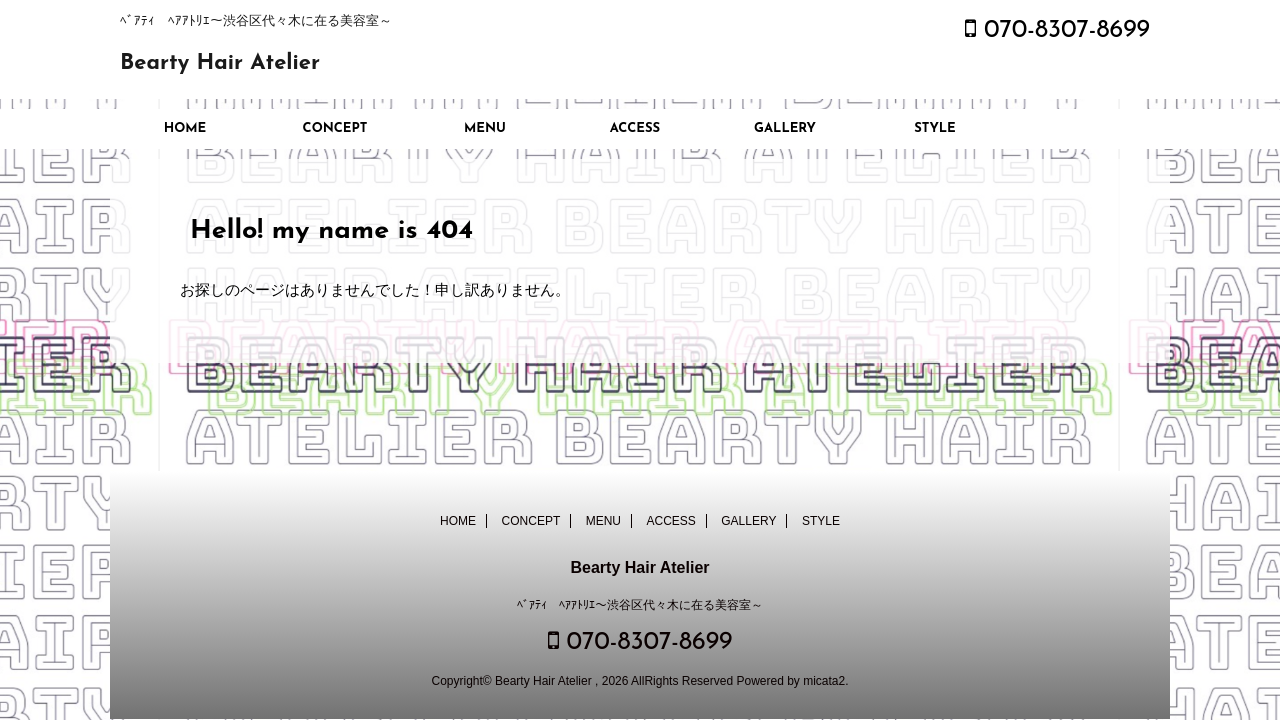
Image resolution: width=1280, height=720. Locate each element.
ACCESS (635, 128)
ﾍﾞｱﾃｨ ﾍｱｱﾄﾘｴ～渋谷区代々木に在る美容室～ (640, 605)
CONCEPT (335, 128)
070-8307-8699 (1057, 30)
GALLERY (785, 128)
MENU (485, 128)
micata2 (824, 681)
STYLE (935, 128)
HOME (185, 128)
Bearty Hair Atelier (220, 63)
